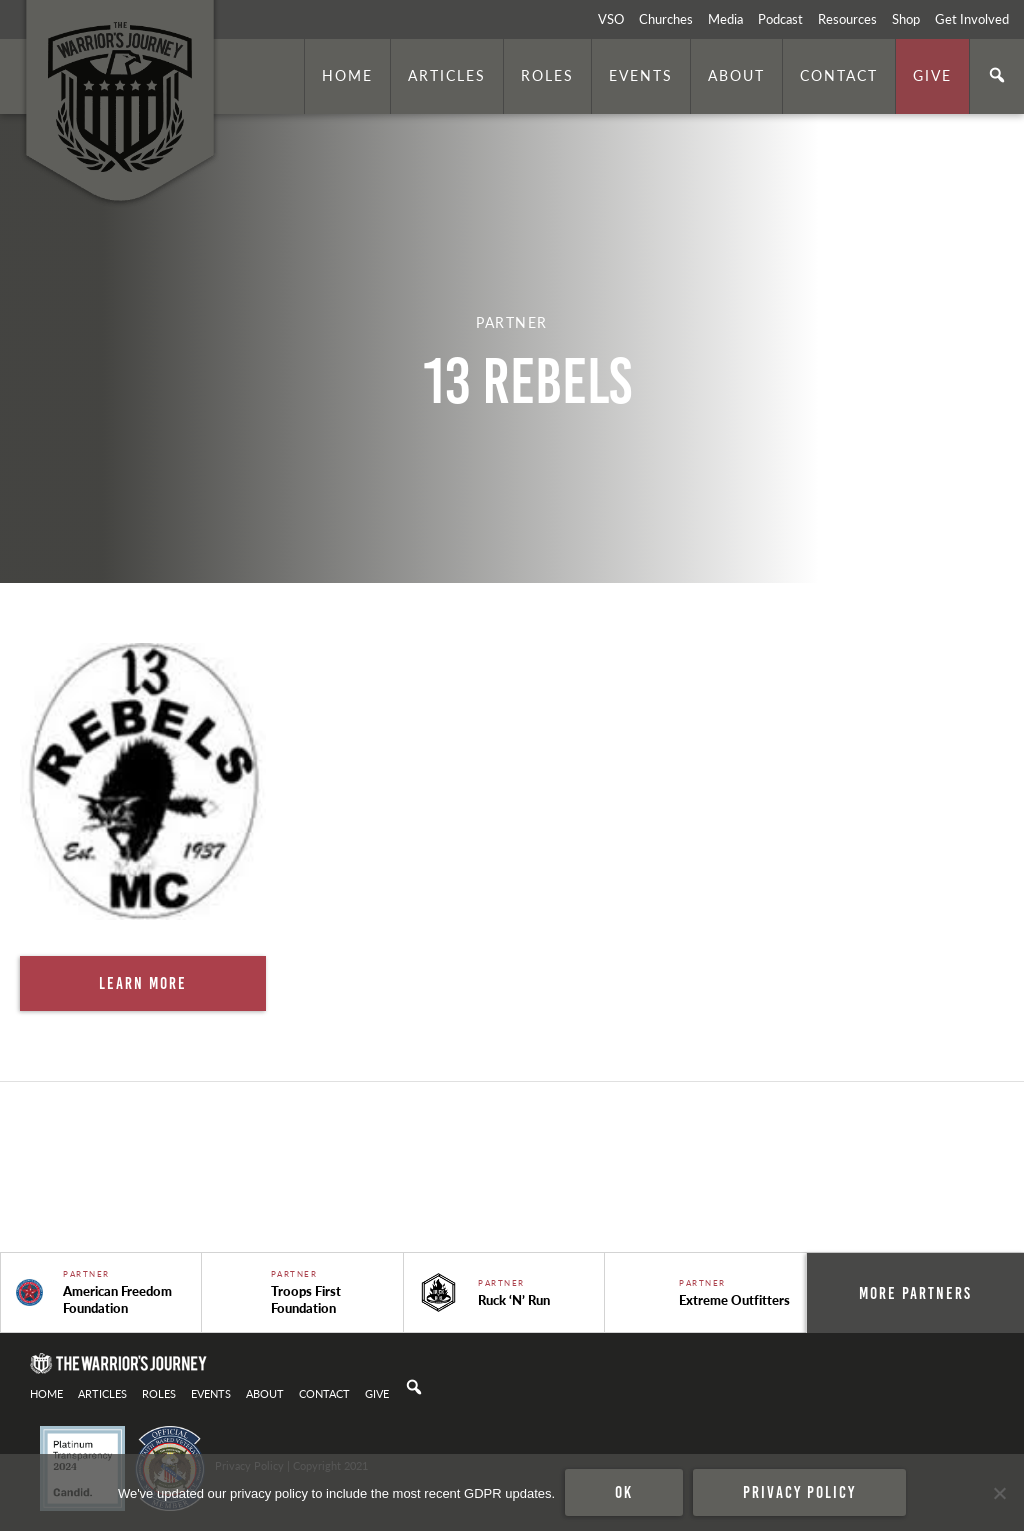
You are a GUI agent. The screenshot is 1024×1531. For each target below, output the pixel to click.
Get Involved (972, 19)
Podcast (780, 19)
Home (347, 75)
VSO (611, 19)
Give (932, 75)
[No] (999, 1493)
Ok (624, 1492)
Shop (906, 19)
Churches (666, 19)
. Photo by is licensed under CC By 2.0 (911, 556)
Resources (847, 19)
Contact (839, 75)
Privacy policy (799, 1492)
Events (641, 75)
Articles (447, 75)
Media (725, 19)
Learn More (143, 983)
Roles (547, 75)
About (736, 75)
